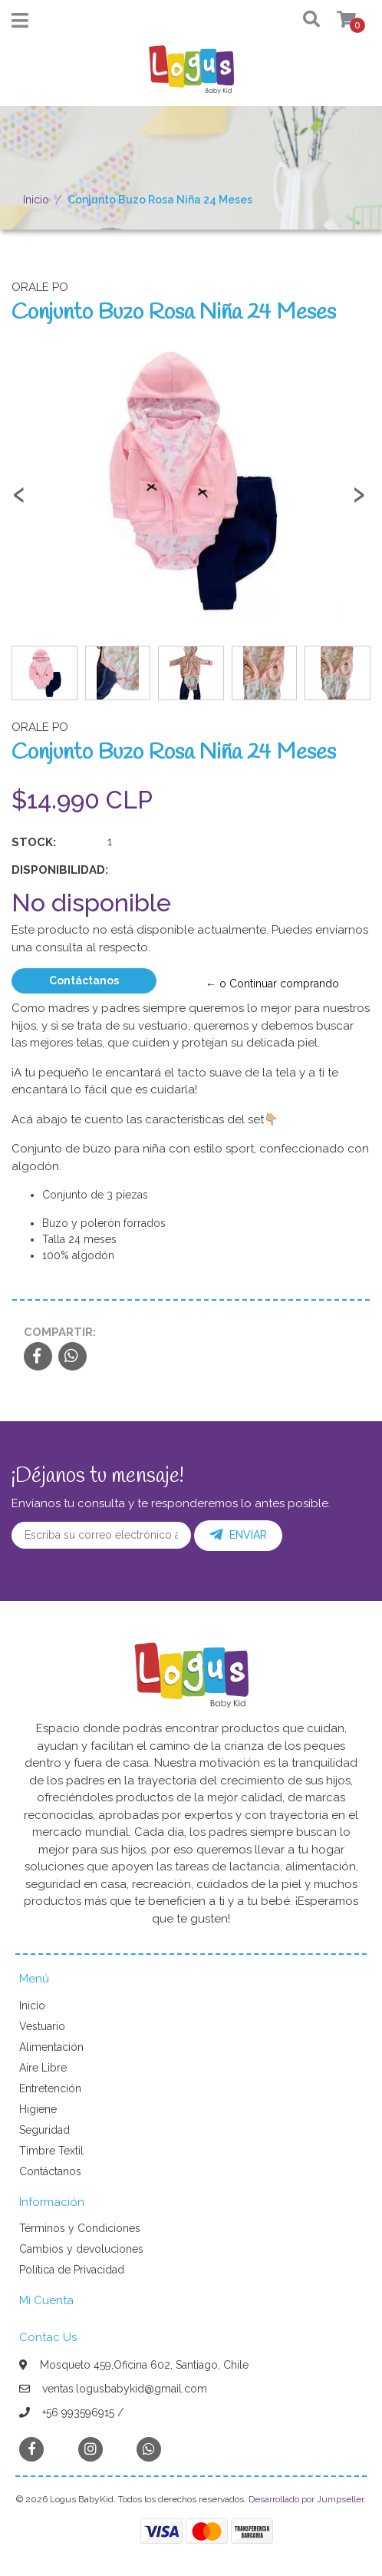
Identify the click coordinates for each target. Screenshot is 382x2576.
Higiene (38, 2109)
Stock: (34, 842)
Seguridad (44, 2130)
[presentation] (19, 501)
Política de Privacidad (71, 2270)
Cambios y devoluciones (81, 2249)
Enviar (238, 1535)
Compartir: (60, 1332)
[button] (303, 20)
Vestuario (42, 2026)
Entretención (50, 2088)
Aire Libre (43, 2068)
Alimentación (51, 2047)
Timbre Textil (51, 2150)
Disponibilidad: (60, 870)
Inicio (36, 199)
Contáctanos (84, 980)
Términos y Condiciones (79, 2228)
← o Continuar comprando (272, 983)
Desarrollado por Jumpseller (306, 2499)
